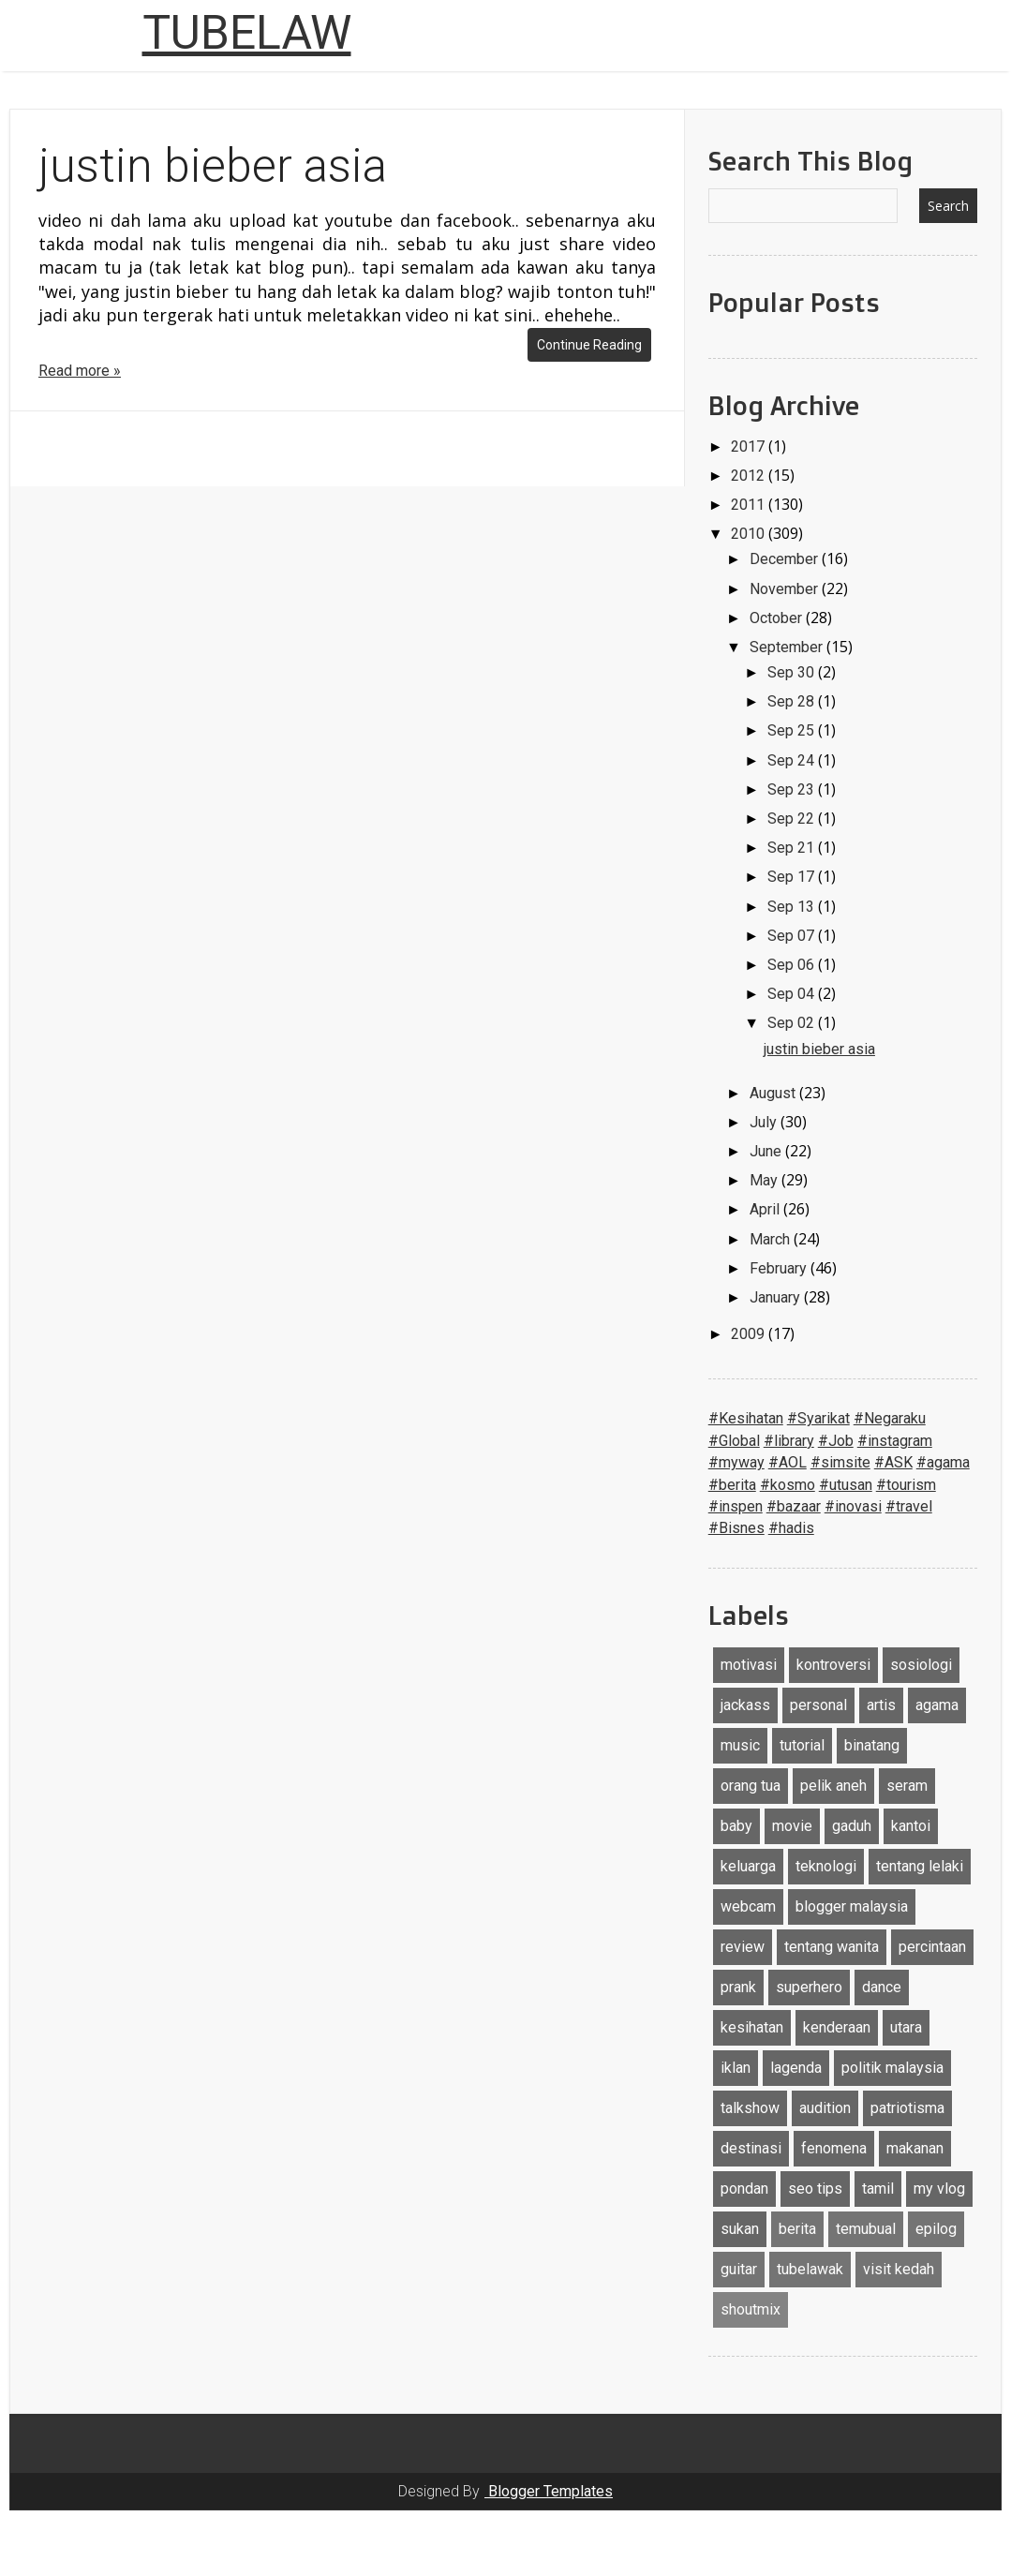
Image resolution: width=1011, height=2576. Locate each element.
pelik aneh (833, 1785)
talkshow (750, 2108)
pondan (744, 2188)
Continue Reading (589, 344)
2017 (749, 446)
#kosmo (787, 1485)
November (786, 589)
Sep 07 (792, 936)
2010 (749, 534)
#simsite (840, 1462)
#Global (734, 1441)
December (786, 559)
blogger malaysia (851, 1906)
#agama (943, 1462)
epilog (936, 2229)
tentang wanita (831, 1947)
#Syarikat (818, 1418)
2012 (749, 475)
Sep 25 (792, 730)
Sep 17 (792, 877)
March (772, 1239)
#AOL (787, 1462)
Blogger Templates (548, 2491)
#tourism (906, 1485)
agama (937, 1705)
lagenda (796, 2068)
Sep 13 (792, 907)
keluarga (748, 1866)
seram (907, 1785)
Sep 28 (792, 701)
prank (738, 1987)
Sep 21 (792, 847)
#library (789, 1441)
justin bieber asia (212, 166)
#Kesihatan (745, 1418)
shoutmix (751, 2309)
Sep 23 (792, 789)
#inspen (735, 1506)
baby (736, 1826)
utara (906, 2027)
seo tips (815, 2188)
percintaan (932, 1947)
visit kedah (898, 2269)
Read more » (79, 371)
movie (792, 1826)
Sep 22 (792, 818)
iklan (736, 2068)
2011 (749, 505)
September (788, 647)
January (777, 1297)
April (766, 1209)
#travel (908, 1506)
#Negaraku (890, 1418)
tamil (878, 2188)
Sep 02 (792, 1023)
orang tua (751, 1785)
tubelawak (810, 2269)
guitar (739, 2269)
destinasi (751, 2148)
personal (818, 1705)
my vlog (939, 2188)
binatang (871, 1745)
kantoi (910, 1826)
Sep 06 (792, 965)
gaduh (851, 1826)
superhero (809, 1987)
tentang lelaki (919, 1866)
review (743, 1947)
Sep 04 (792, 994)
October (778, 618)
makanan (915, 2148)
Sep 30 (792, 672)
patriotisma (907, 2108)
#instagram (894, 1441)
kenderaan (836, 2027)
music (740, 1745)
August (774, 1093)
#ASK (893, 1462)
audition (825, 2108)
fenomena (834, 2148)
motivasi (749, 1665)
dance (881, 1987)
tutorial (802, 1745)
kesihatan (752, 2027)
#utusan (845, 1485)
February (780, 1268)
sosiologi (921, 1665)
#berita (732, 1485)
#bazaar (793, 1506)
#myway (736, 1462)
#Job (836, 1441)
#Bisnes (736, 1528)
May (765, 1180)
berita (797, 2229)
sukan (740, 2229)
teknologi (825, 1866)
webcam (748, 1906)
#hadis (791, 1528)
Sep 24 (792, 760)
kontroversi (833, 1665)
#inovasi (853, 1506)
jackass (745, 1705)
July (765, 1122)
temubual (866, 2229)
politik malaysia (892, 2068)
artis (881, 1705)
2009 (749, 1334)
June (767, 1151)
